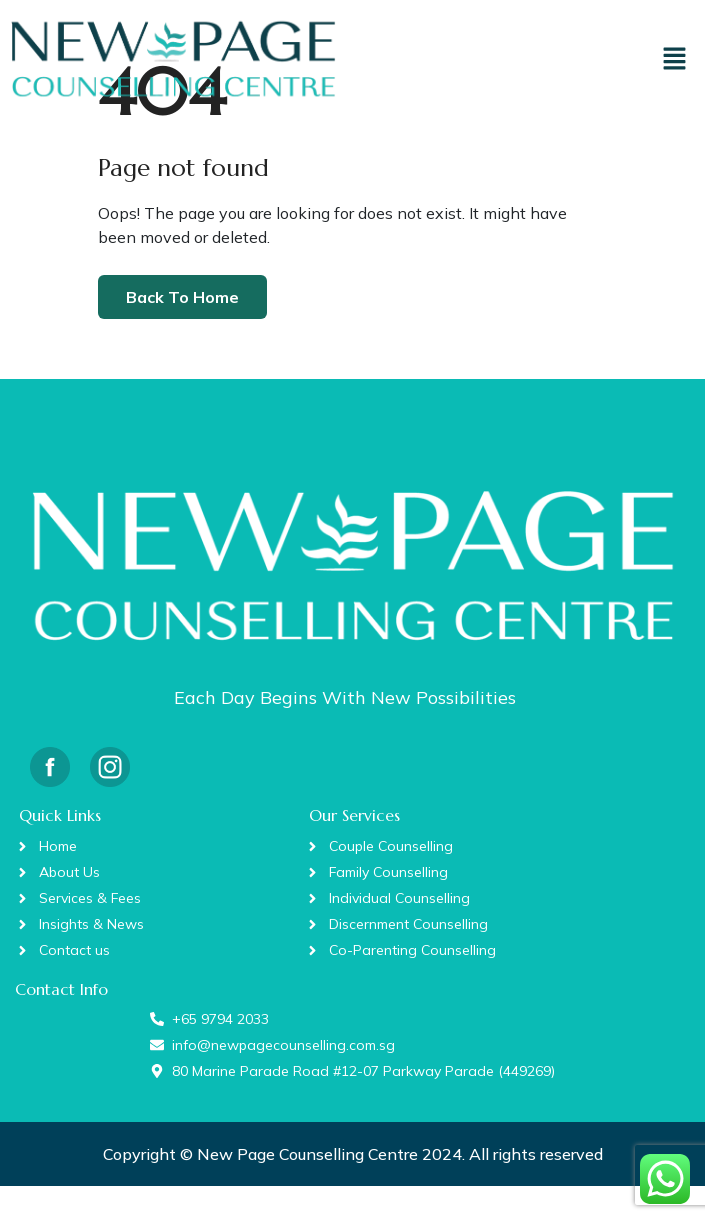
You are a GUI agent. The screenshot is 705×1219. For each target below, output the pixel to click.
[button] (675, 58)
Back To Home (182, 297)
